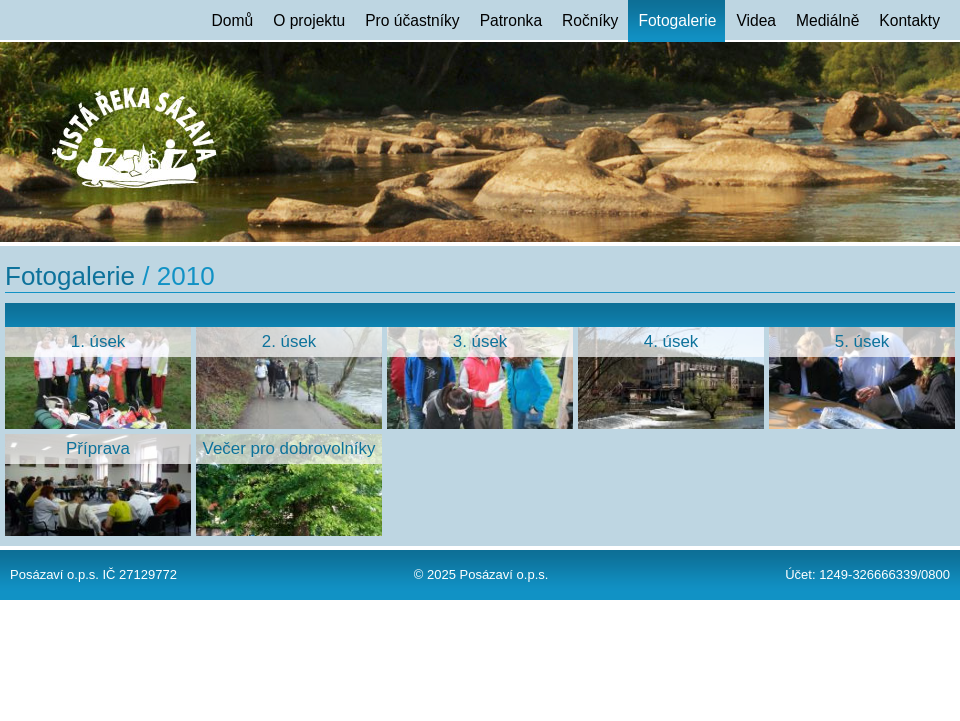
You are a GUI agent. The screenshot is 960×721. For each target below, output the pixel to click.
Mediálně (827, 20)
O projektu (309, 20)
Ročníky (590, 20)
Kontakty (909, 20)
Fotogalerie (677, 20)
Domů (233, 20)
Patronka (511, 20)
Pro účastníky (412, 20)
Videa (756, 20)
